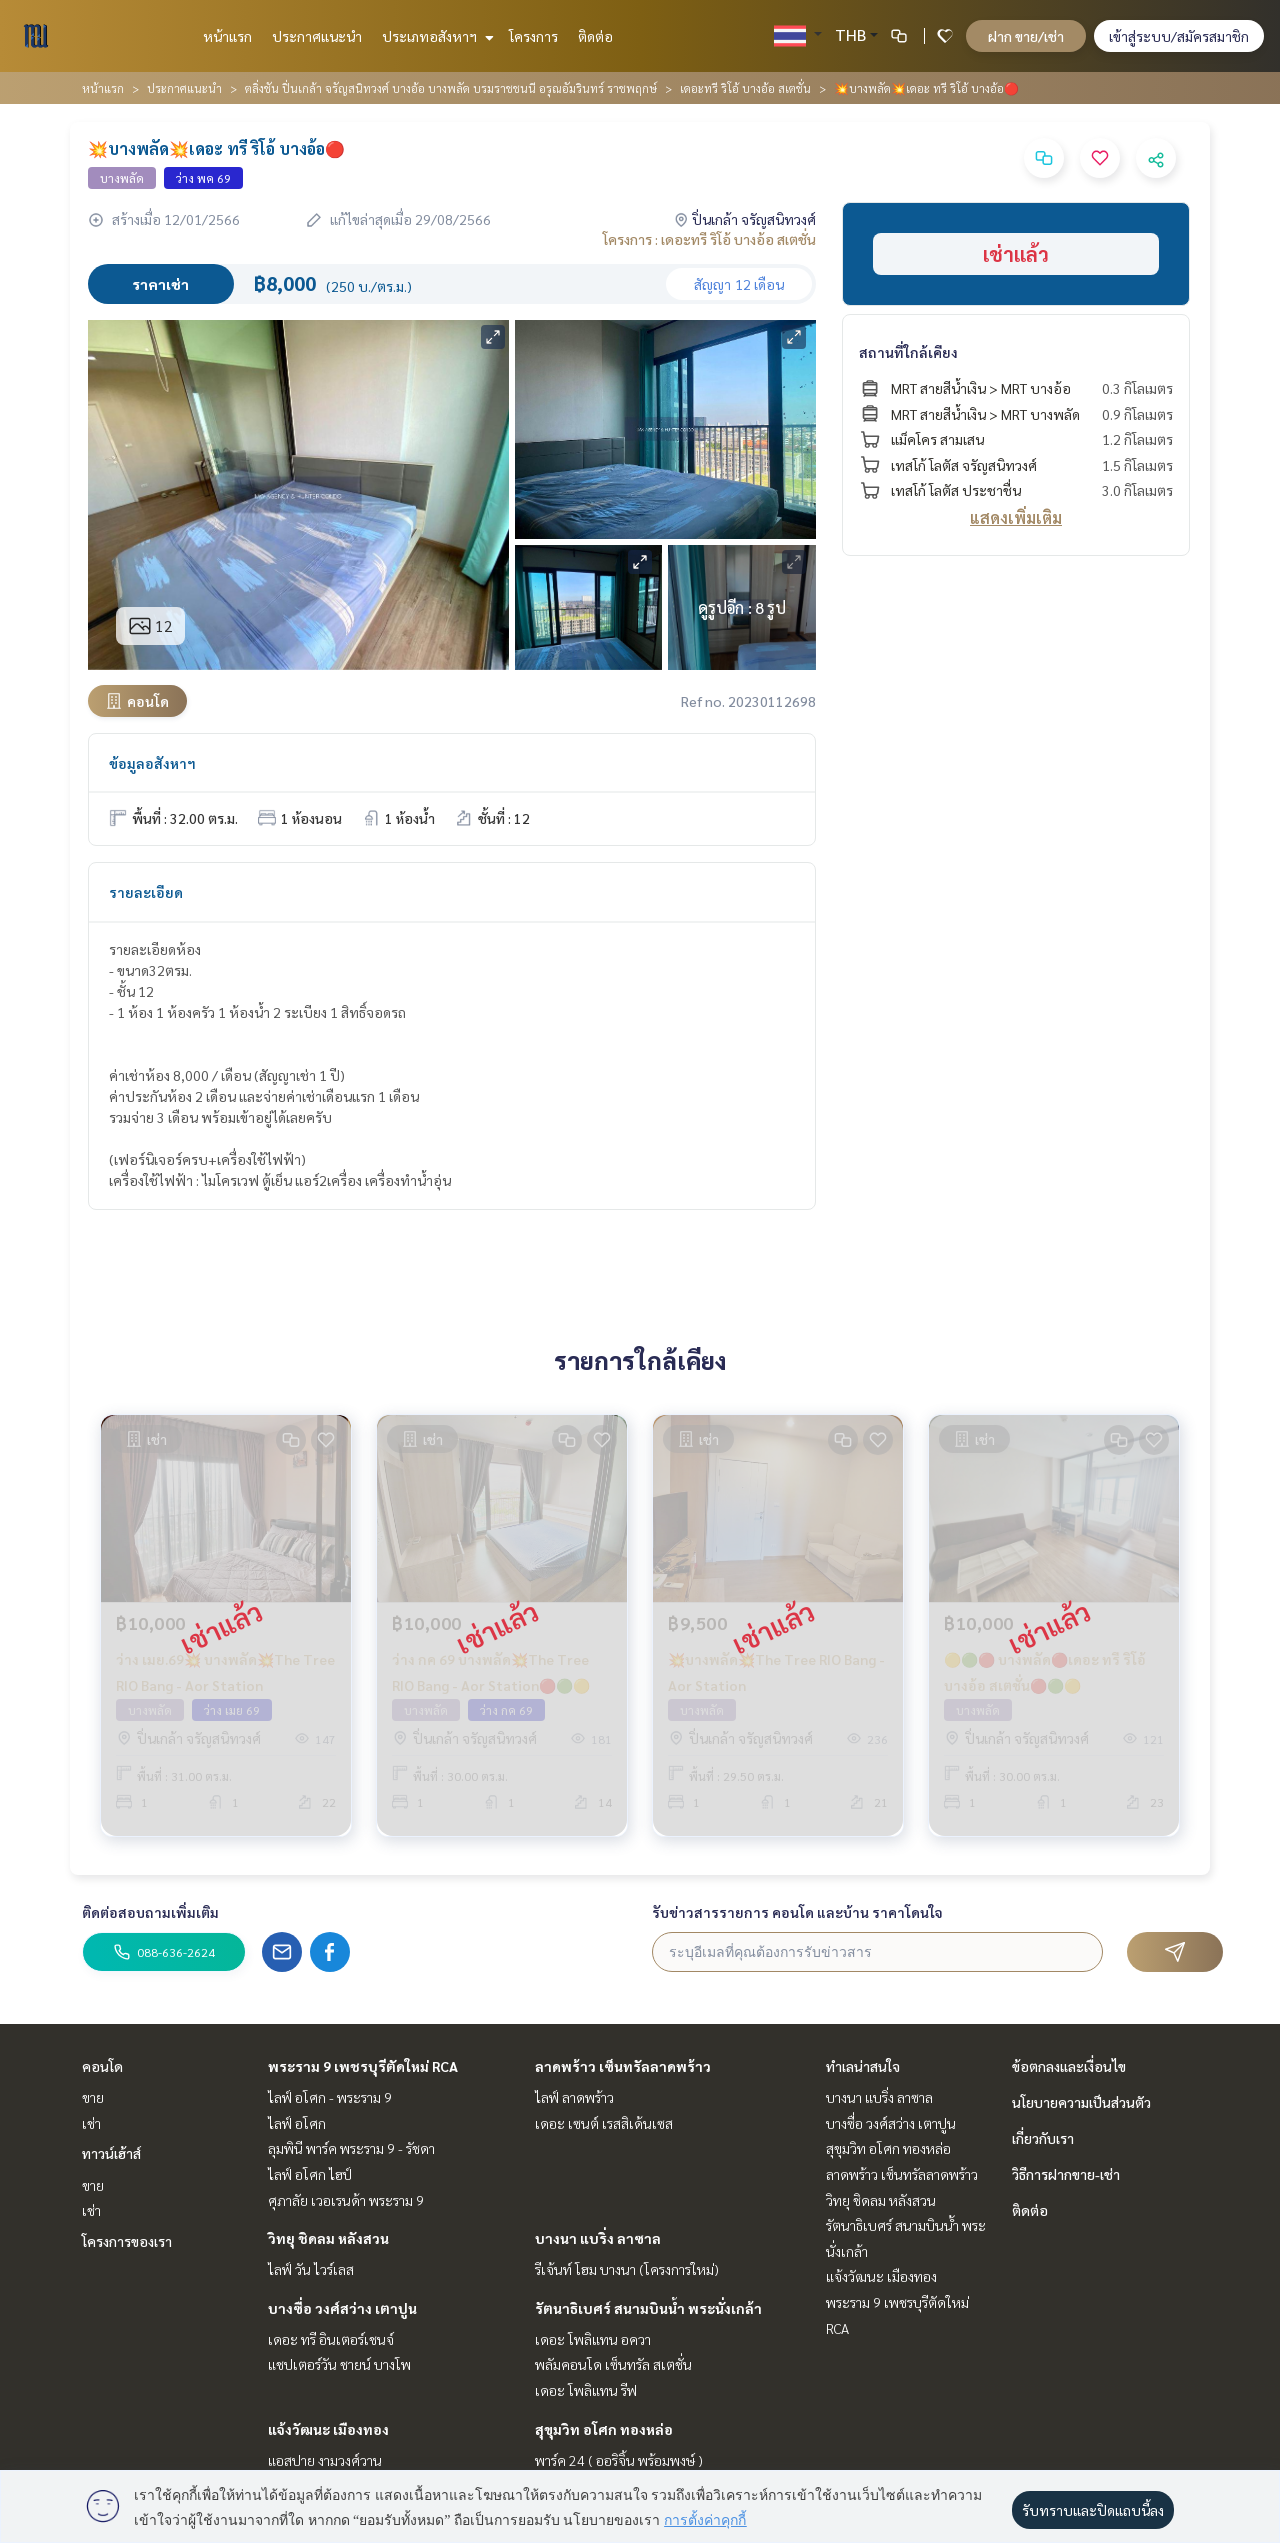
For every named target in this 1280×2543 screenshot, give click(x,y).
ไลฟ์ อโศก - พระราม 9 (330, 2097)
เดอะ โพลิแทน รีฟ (586, 2390)
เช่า (91, 2123)
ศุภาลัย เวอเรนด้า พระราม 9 (346, 2200)
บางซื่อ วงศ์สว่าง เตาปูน (342, 2308)
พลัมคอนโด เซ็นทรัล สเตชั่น (613, 2364)
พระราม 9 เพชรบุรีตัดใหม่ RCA (363, 2066)
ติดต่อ (595, 36)
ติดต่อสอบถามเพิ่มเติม (150, 1912)
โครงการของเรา (127, 2241)
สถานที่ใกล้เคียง (908, 352)
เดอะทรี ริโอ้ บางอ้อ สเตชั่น (745, 88)
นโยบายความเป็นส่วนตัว (1081, 2102)
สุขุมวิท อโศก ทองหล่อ (604, 2429)
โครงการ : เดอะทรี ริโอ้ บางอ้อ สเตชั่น (709, 239)
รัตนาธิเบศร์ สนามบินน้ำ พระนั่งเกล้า (648, 2308)
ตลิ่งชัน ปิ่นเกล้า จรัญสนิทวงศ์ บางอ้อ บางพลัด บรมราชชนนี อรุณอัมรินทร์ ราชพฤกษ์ (451, 88)
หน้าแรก (227, 36)
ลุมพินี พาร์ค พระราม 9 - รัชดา (351, 2148)
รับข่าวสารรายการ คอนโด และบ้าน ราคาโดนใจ (797, 1912)
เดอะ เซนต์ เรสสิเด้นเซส (604, 2123)
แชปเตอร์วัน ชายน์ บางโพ (339, 2364)
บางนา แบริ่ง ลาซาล (598, 2238)
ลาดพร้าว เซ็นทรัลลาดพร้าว (623, 2066)
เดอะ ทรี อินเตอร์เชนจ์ (331, 2339)
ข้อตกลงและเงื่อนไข (1069, 2066)
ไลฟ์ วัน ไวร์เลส (311, 2269)
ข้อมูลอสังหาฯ (152, 763)
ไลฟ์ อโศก (297, 2123)
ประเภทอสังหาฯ (435, 36)
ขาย (93, 2097)
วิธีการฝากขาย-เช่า (1066, 2174)
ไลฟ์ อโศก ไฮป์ (310, 2174)
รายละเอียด (146, 892)
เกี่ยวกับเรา (1043, 2138)
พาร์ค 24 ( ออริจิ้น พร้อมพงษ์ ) (619, 2460)
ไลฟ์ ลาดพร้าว (574, 2097)
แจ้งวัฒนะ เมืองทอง (328, 2429)
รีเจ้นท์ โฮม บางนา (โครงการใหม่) (627, 2269)
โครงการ (533, 36)
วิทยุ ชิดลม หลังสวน (328, 2238)
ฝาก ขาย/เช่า (1026, 36)
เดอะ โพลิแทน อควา (593, 2339)
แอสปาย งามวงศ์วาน (325, 2460)
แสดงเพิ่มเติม (1016, 517)
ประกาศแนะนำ (317, 36)
